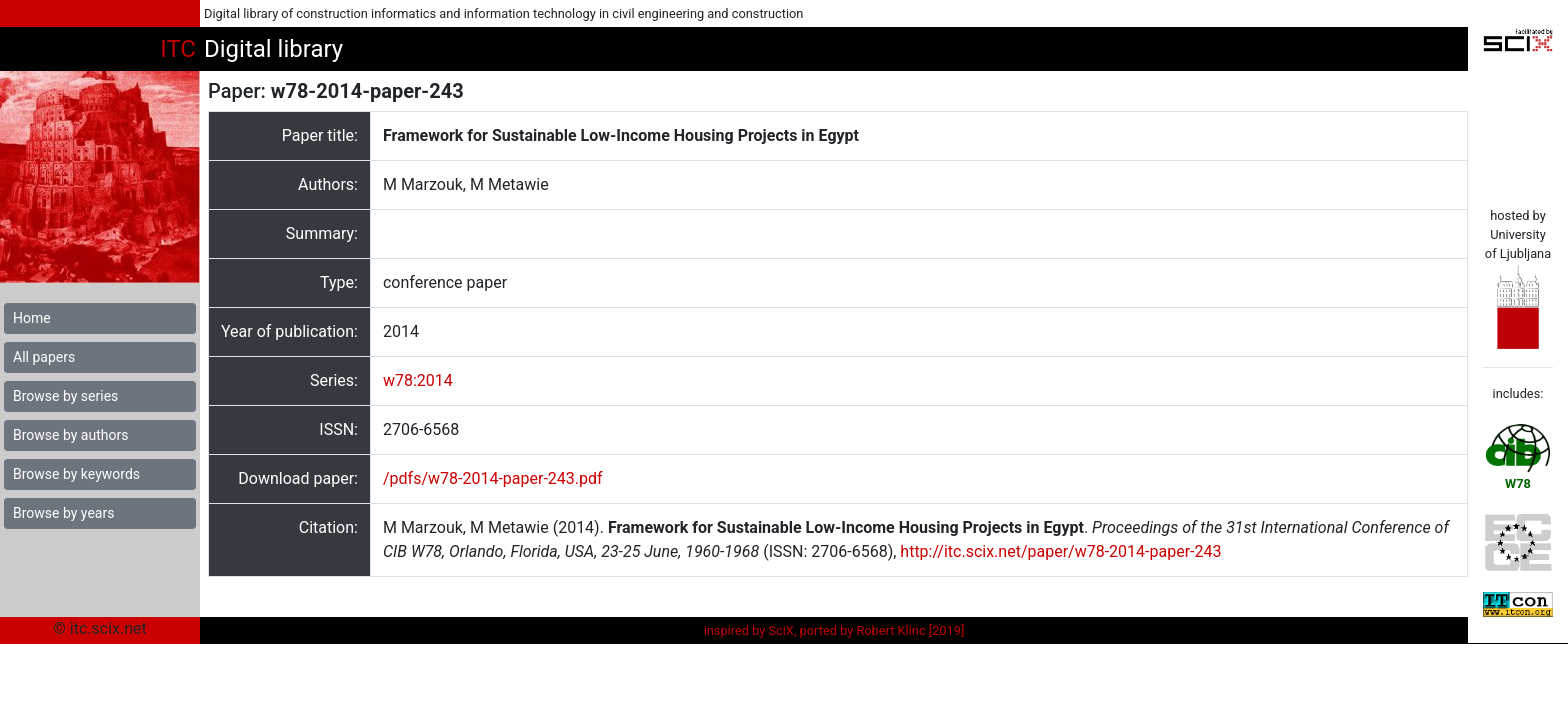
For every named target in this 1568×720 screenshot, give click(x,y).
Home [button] (32, 318)
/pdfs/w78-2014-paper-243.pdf (493, 478)
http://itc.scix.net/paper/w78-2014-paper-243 (1060, 551)
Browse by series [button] (65, 396)
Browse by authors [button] (70, 435)
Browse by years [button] (63, 513)
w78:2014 (418, 380)
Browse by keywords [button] (76, 474)
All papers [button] (44, 357)
